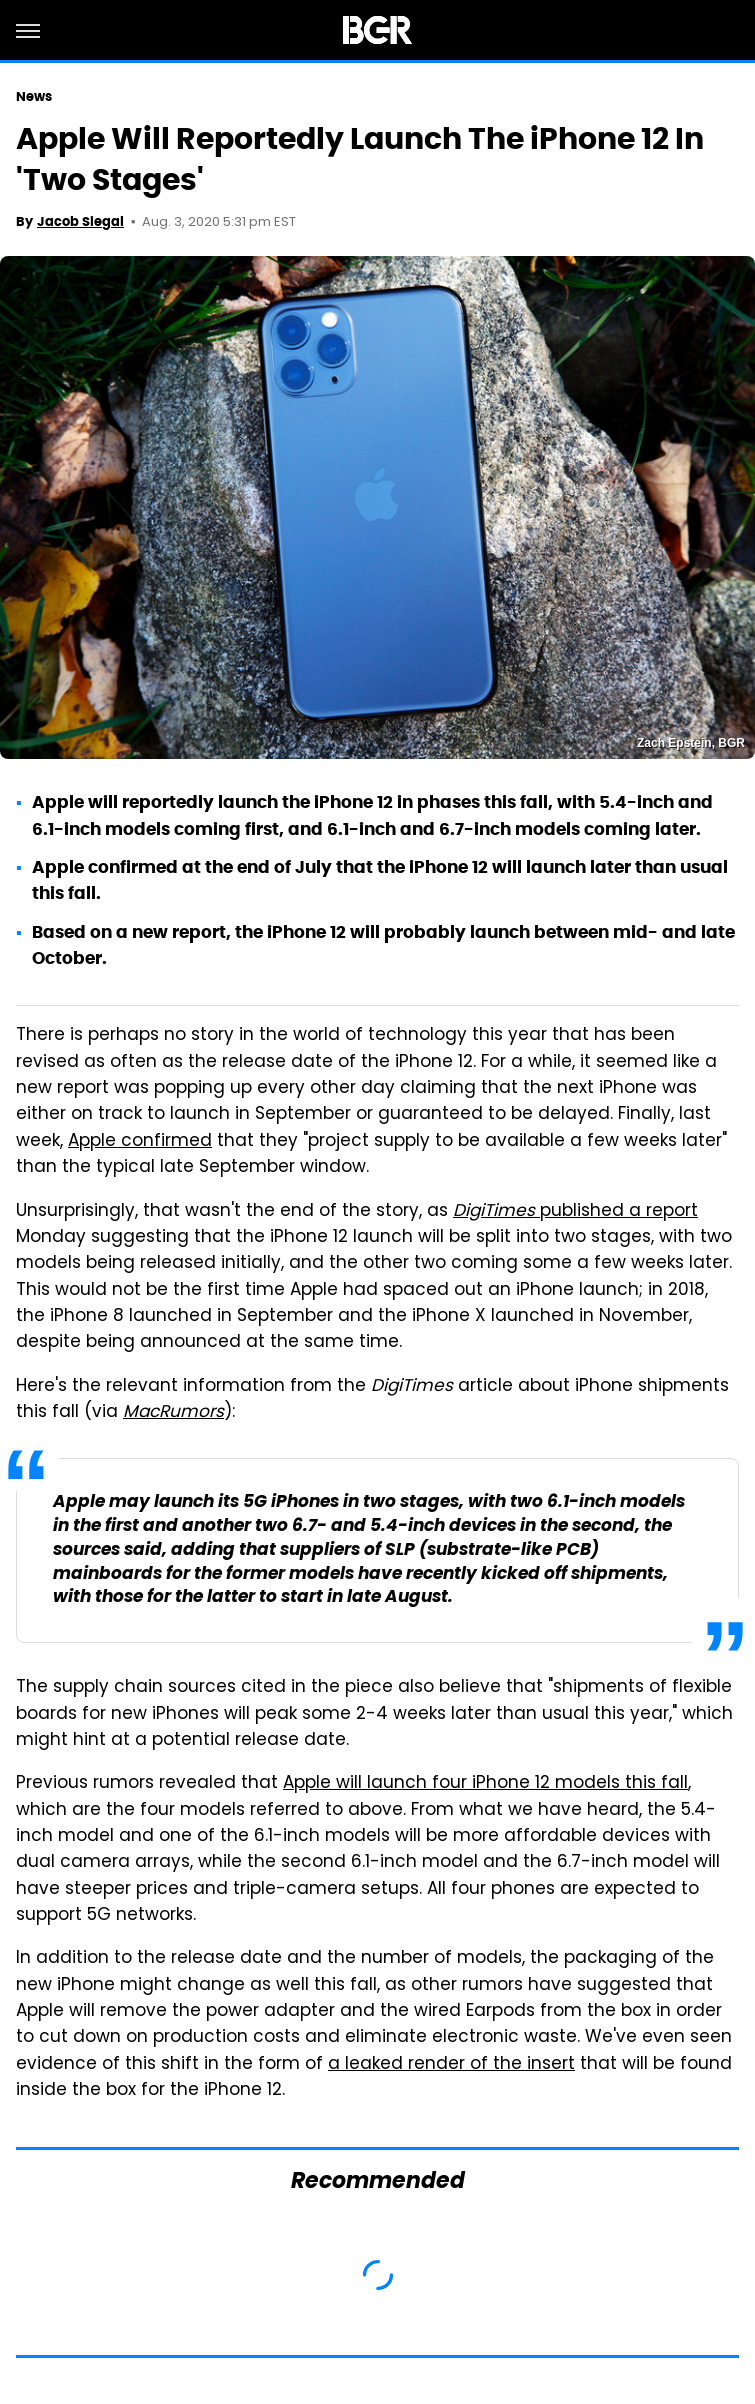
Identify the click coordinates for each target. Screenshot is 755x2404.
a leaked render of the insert (451, 2065)
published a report (575, 1212)
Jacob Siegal (80, 221)
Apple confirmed (140, 1142)
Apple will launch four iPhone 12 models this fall (485, 1784)
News (34, 96)
